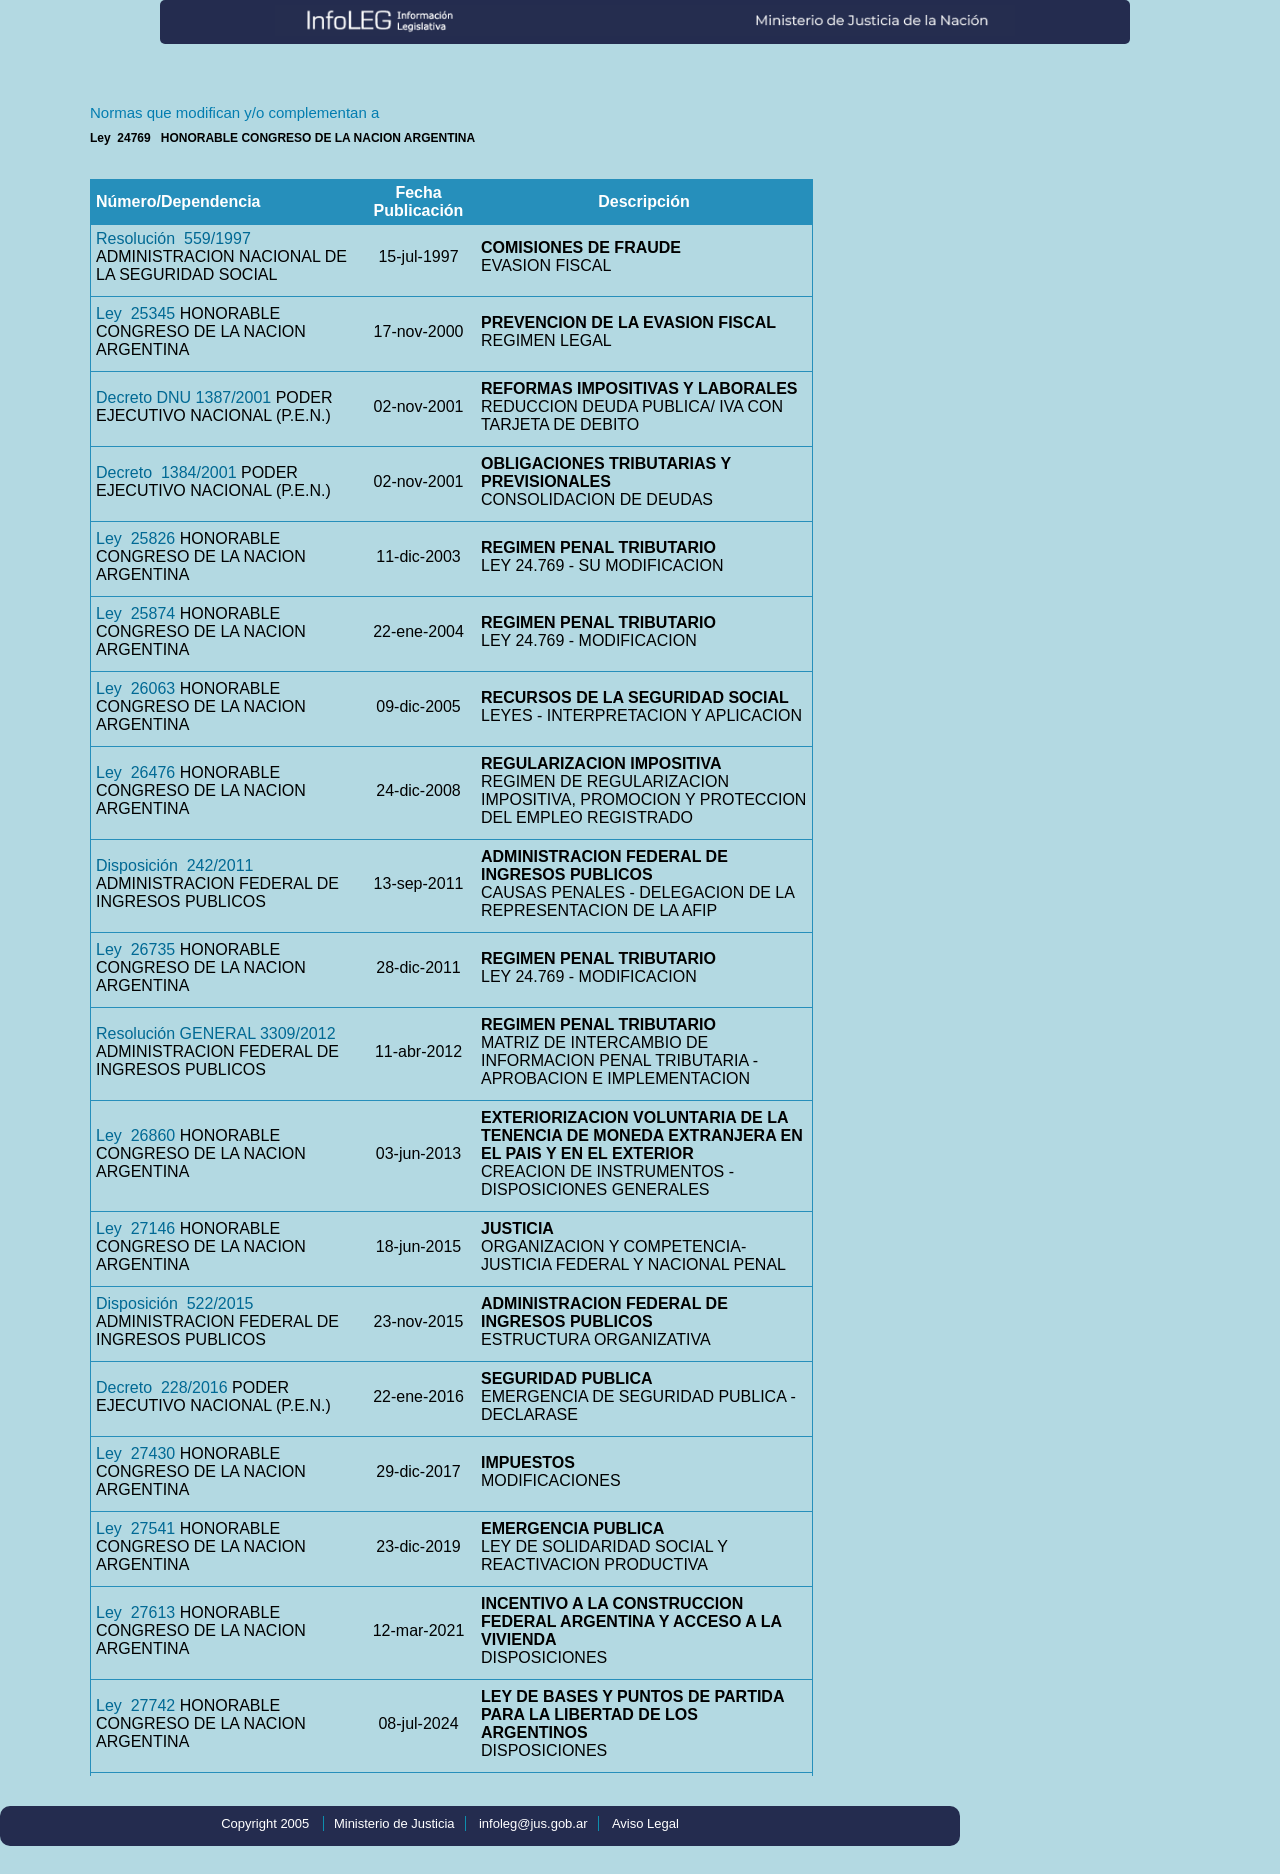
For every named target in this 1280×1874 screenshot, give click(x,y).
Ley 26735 (135, 949)
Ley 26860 (135, 1135)
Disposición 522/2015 (174, 1303)
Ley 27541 (135, 1528)
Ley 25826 (135, 538)
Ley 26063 (135, 688)
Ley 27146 (135, 1228)
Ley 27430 (135, 1453)
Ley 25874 (135, 613)
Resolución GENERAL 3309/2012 (216, 1033)
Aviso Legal (645, 1823)
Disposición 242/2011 (174, 865)
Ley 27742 (135, 1705)
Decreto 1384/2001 (166, 472)
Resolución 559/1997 (173, 238)
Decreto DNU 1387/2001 (183, 397)
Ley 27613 (135, 1612)
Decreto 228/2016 (162, 1387)
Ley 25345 (135, 313)
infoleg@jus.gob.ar (533, 1823)
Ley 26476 (135, 772)
